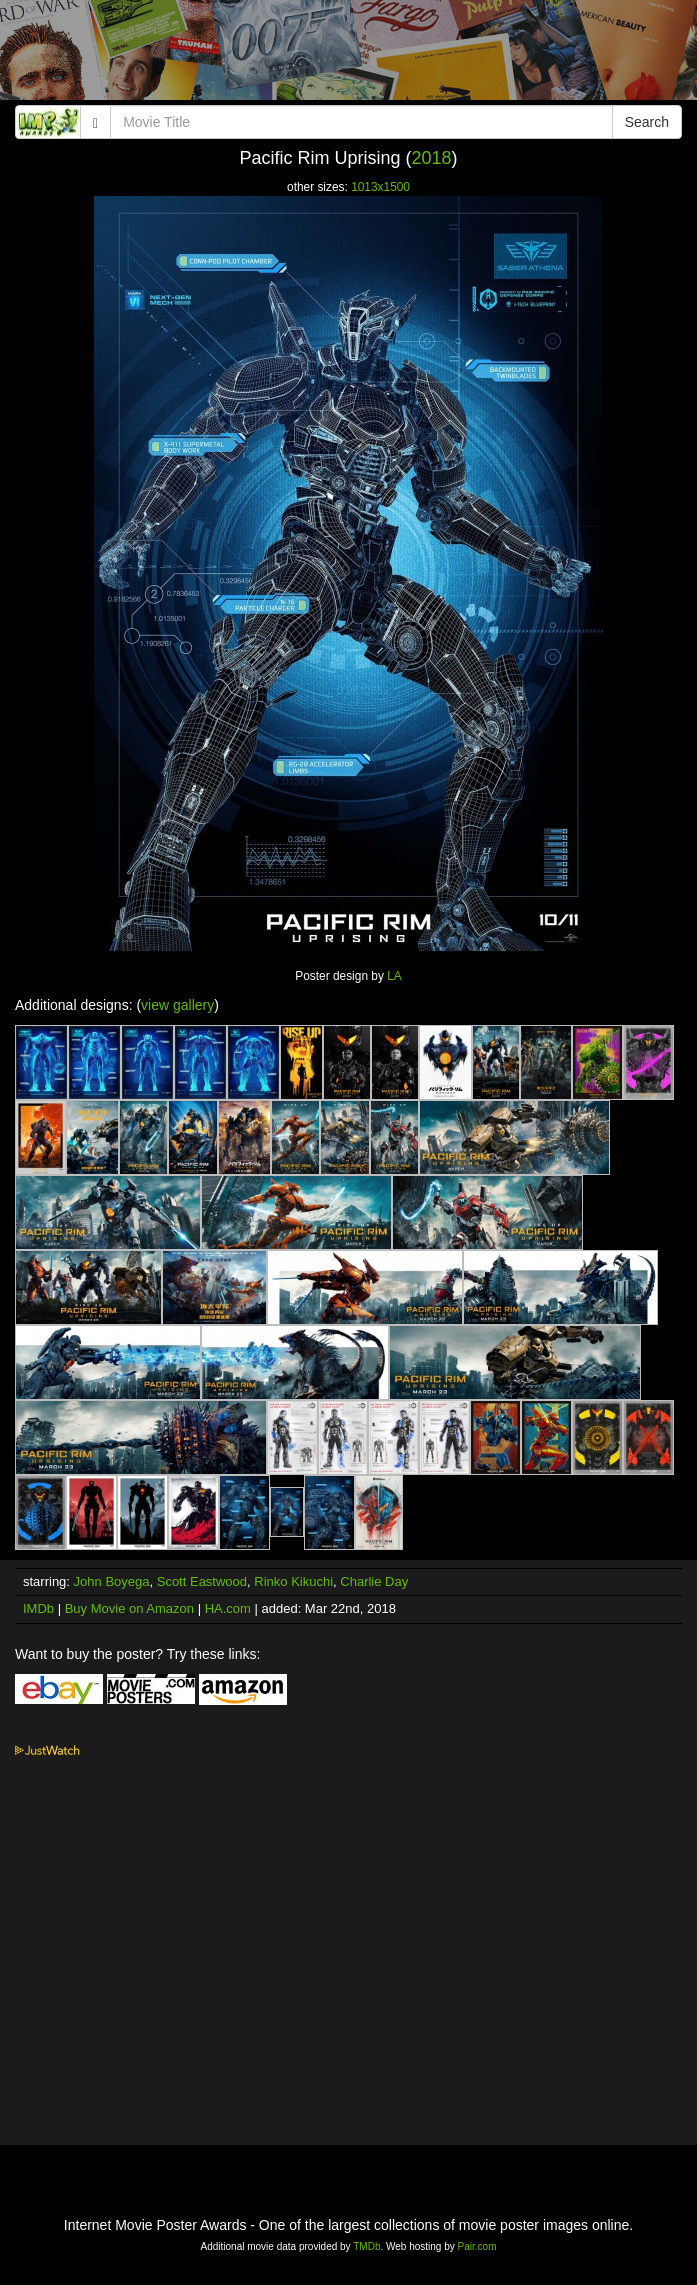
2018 (431, 158)
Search (647, 122)
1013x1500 (380, 187)
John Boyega (112, 1581)
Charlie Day (374, 1581)
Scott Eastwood (202, 1581)
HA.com (228, 1608)
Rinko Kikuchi (293, 1581)
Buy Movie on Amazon (129, 1608)
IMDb (38, 1608)
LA (394, 976)
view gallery (177, 1005)
